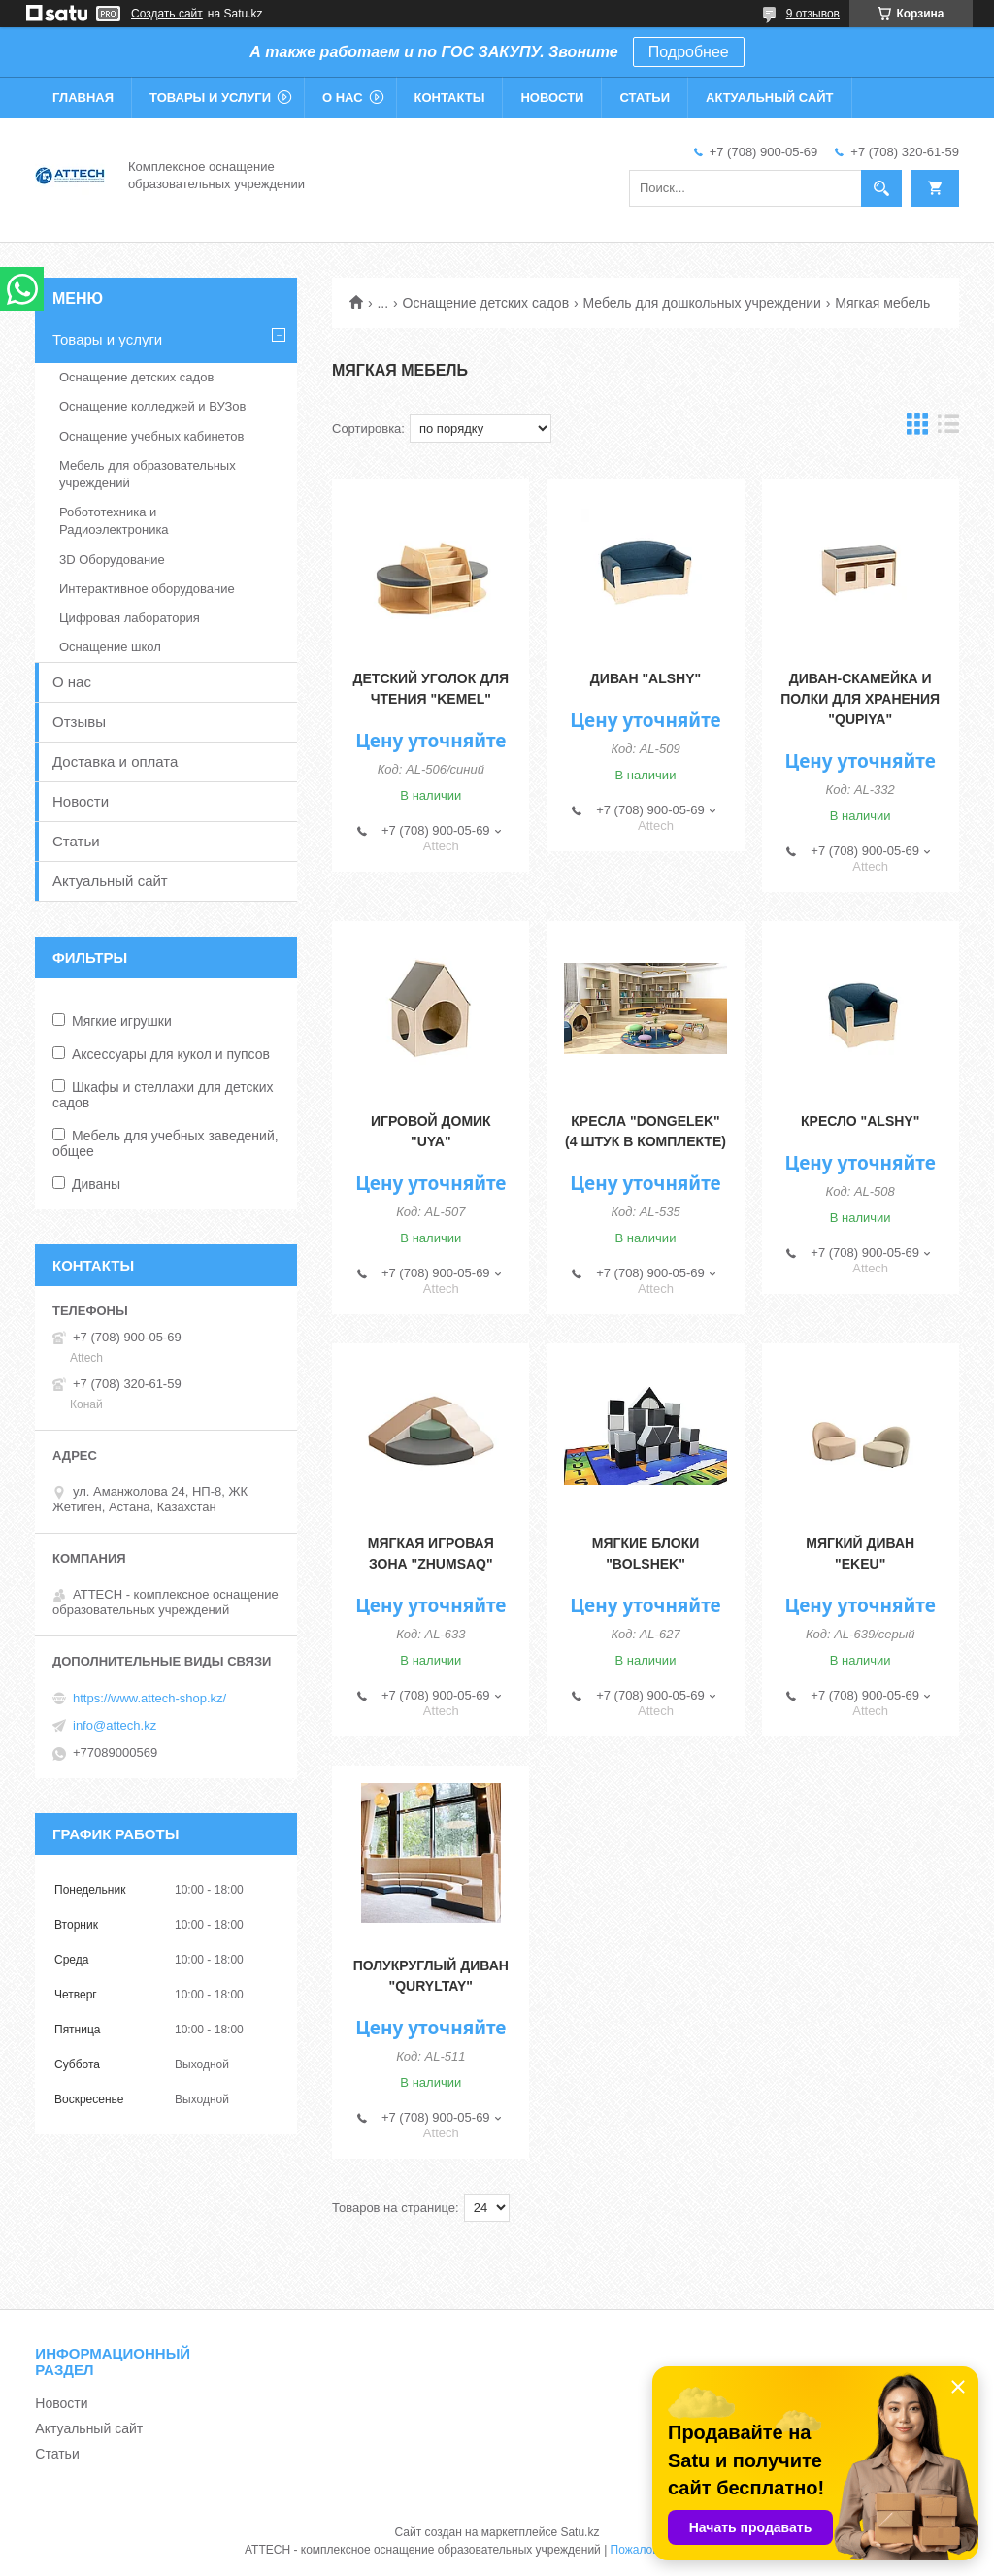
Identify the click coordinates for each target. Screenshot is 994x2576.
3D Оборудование (112, 559)
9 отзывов (813, 13)
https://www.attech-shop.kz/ (149, 1698)
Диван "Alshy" (645, 678)
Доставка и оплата (115, 761)
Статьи (644, 97)
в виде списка (948, 428)
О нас (342, 97)
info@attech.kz (114, 1725)
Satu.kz (579, 2532)
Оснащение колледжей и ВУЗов (152, 406)
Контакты (449, 97)
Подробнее (688, 52)
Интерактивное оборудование (147, 588)
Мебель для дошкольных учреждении (702, 303)
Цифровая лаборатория (129, 618)
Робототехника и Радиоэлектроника (114, 521)
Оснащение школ (110, 647)
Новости (551, 97)
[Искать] (881, 188)
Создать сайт (167, 13)
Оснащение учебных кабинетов (151, 436)
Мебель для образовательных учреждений (147, 474)
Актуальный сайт (770, 97)
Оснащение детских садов (486, 303)
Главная (83, 97)
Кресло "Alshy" (860, 1121)
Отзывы (79, 721)
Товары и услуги (210, 97)
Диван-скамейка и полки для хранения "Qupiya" (860, 699)
